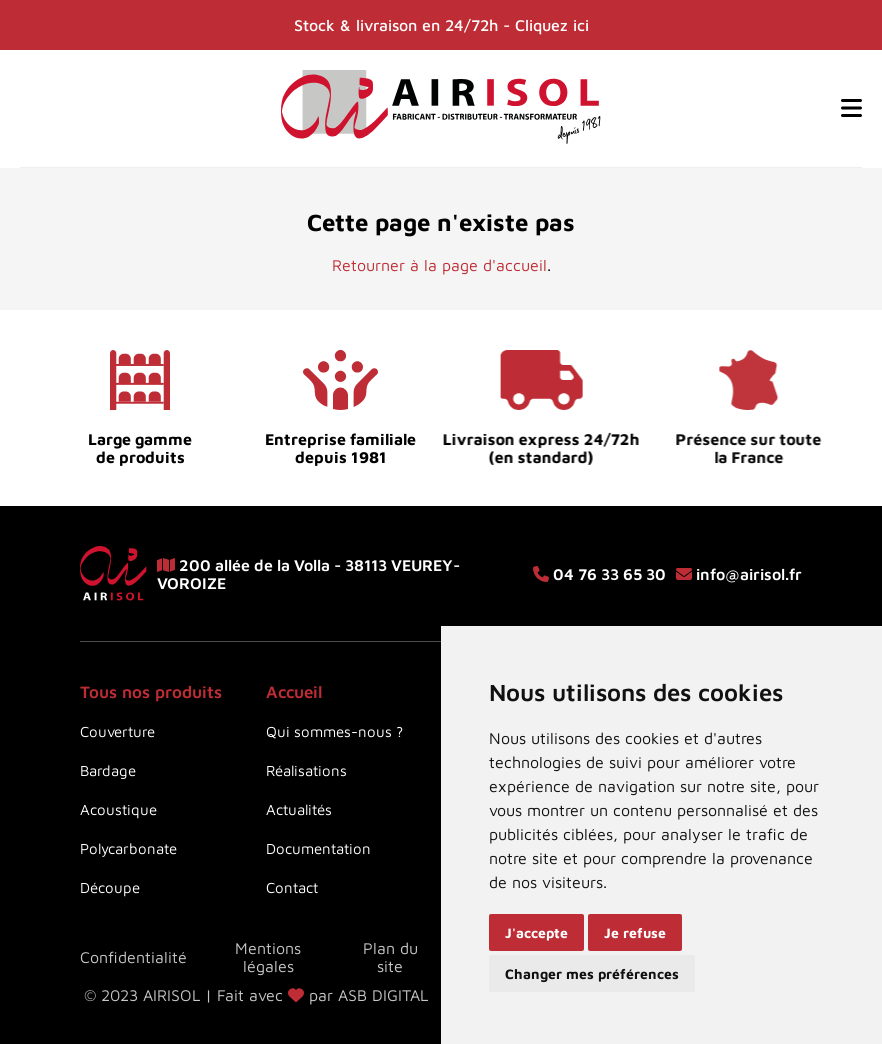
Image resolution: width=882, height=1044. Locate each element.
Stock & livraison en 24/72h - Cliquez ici (441, 25)
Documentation (318, 848)
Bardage (108, 770)
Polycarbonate (128, 848)
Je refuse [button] (635, 932)
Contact (292, 887)
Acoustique (118, 809)
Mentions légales (268, 957)
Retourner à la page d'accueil (439, 265)
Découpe (110, 887)
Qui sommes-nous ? (334, 731)
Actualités (299, 809)
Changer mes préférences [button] (592, 973)
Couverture (117, 731)
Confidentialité (133, 957)
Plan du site (390, 957)
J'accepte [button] (536, 932)
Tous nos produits (151, 692)
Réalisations (306, 770)
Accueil (294, 692)
